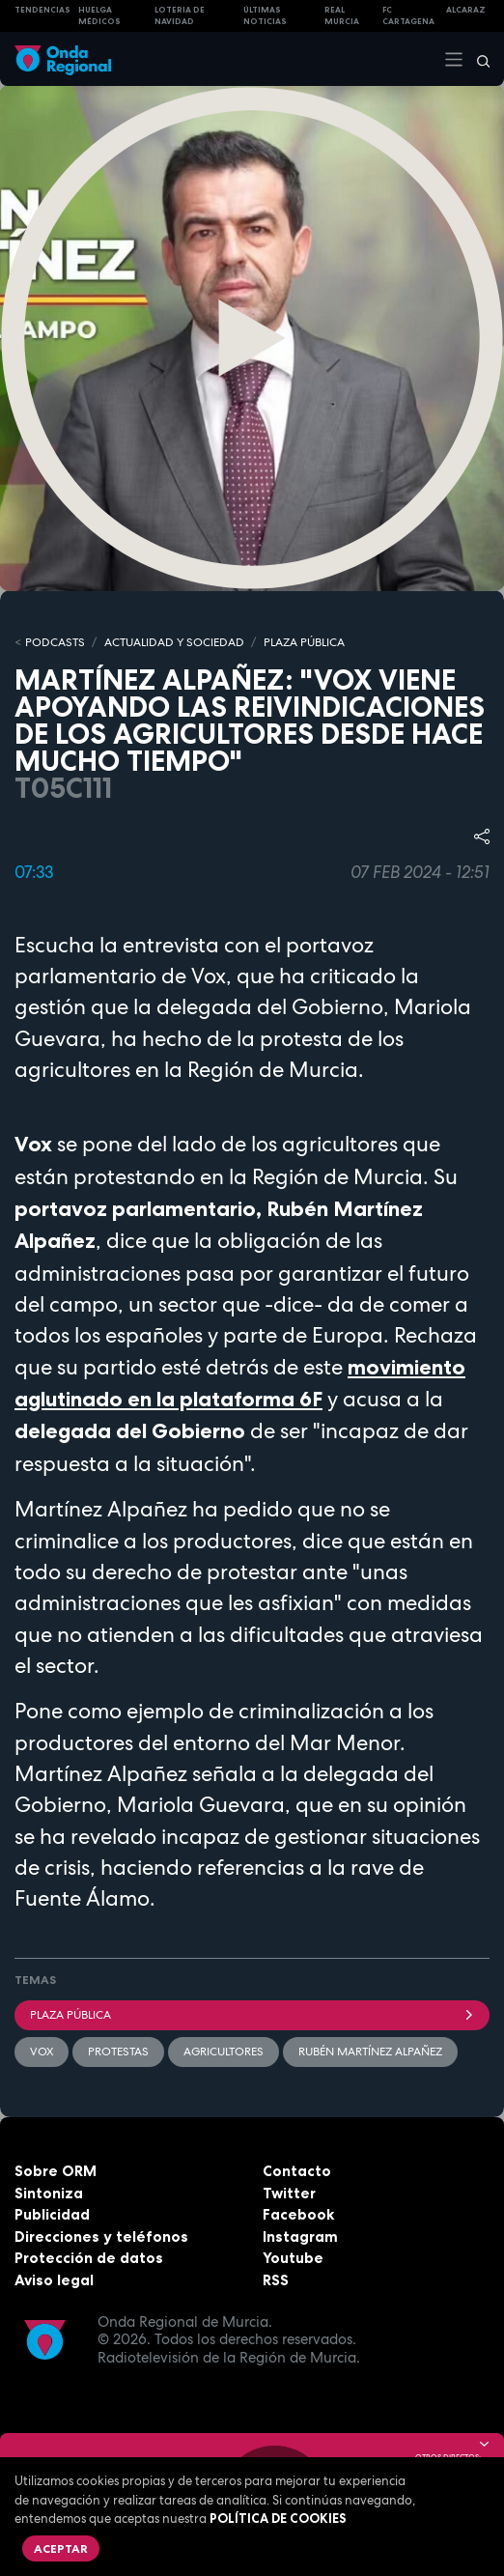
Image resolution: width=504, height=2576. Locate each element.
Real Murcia (341, 16)
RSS (276, 2280)
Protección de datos (88, 2258)
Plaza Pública (252, 2015)
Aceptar (61, 2548)
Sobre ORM (55, 2171)
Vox (41, 2051)
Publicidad (52, 2214)
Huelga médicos (99, 16)
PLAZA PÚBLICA (304, 642)
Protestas (118, 2051)
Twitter (289, 2193)
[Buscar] (477, 58)
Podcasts (55, 642)
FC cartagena (408, 16)
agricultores (223, 2051)
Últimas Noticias (265, 16)
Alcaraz (466, 9)
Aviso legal (54, 2280)
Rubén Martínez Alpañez (370, 2051)
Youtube (293, 2258)
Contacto (297, 2171)
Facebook (298, 2214)
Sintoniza (48, 2193)
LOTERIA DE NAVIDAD (179, 16)
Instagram (300, 2236)
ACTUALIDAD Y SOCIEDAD (174, 642)
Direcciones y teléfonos (101, 2236)
